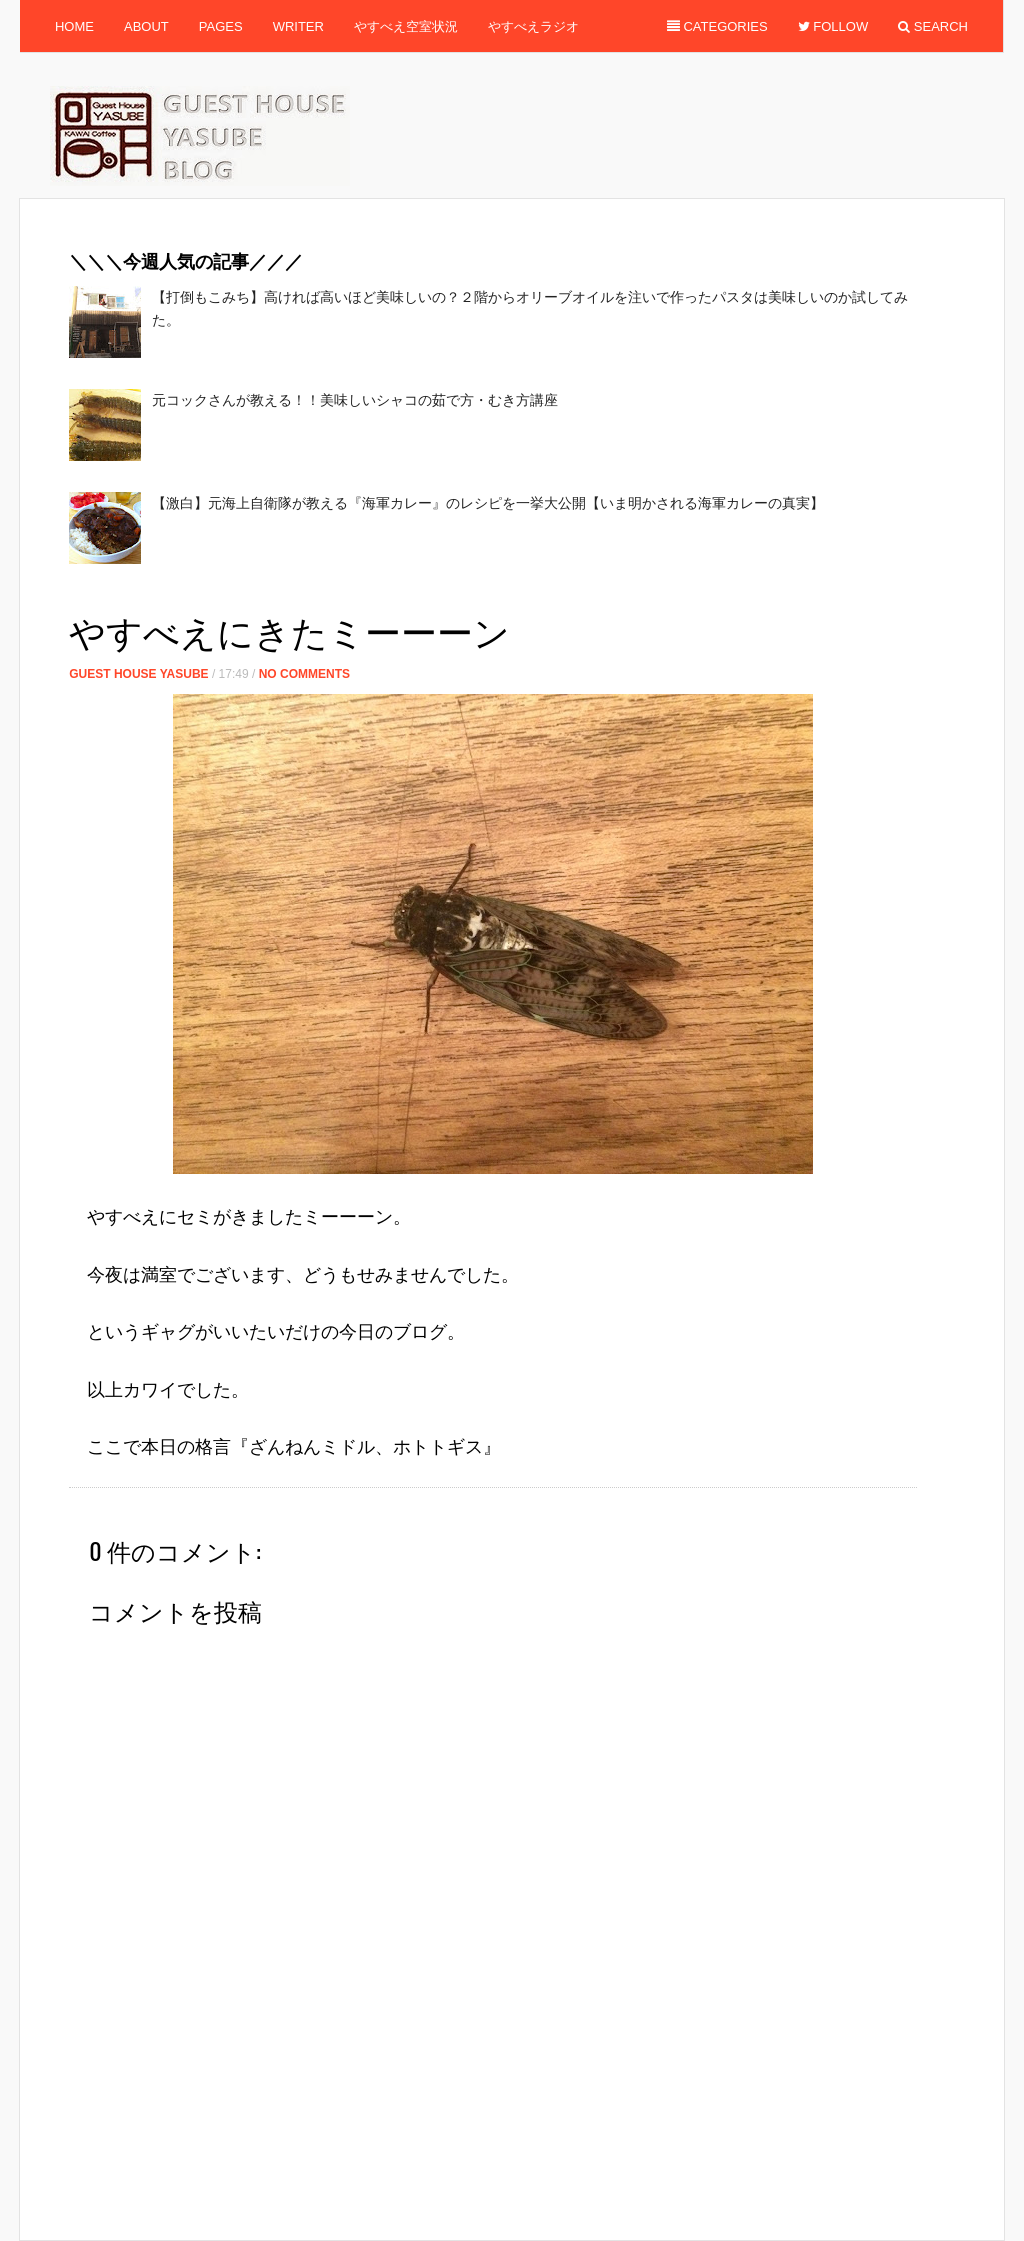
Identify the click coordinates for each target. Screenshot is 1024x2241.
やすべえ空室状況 (406, 26)
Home (74, 26)
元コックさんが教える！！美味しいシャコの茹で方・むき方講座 (355, 400)
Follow (833, 26)
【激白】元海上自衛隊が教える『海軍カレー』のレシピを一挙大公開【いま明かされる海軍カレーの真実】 (488, 503)
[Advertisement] (433, 593)
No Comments (304, 674)
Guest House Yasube (138, 674)
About (146, 26)
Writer (298, 26)
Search (933, 26)
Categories (717, 26)
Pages (221, 26)
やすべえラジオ (533, 26)
